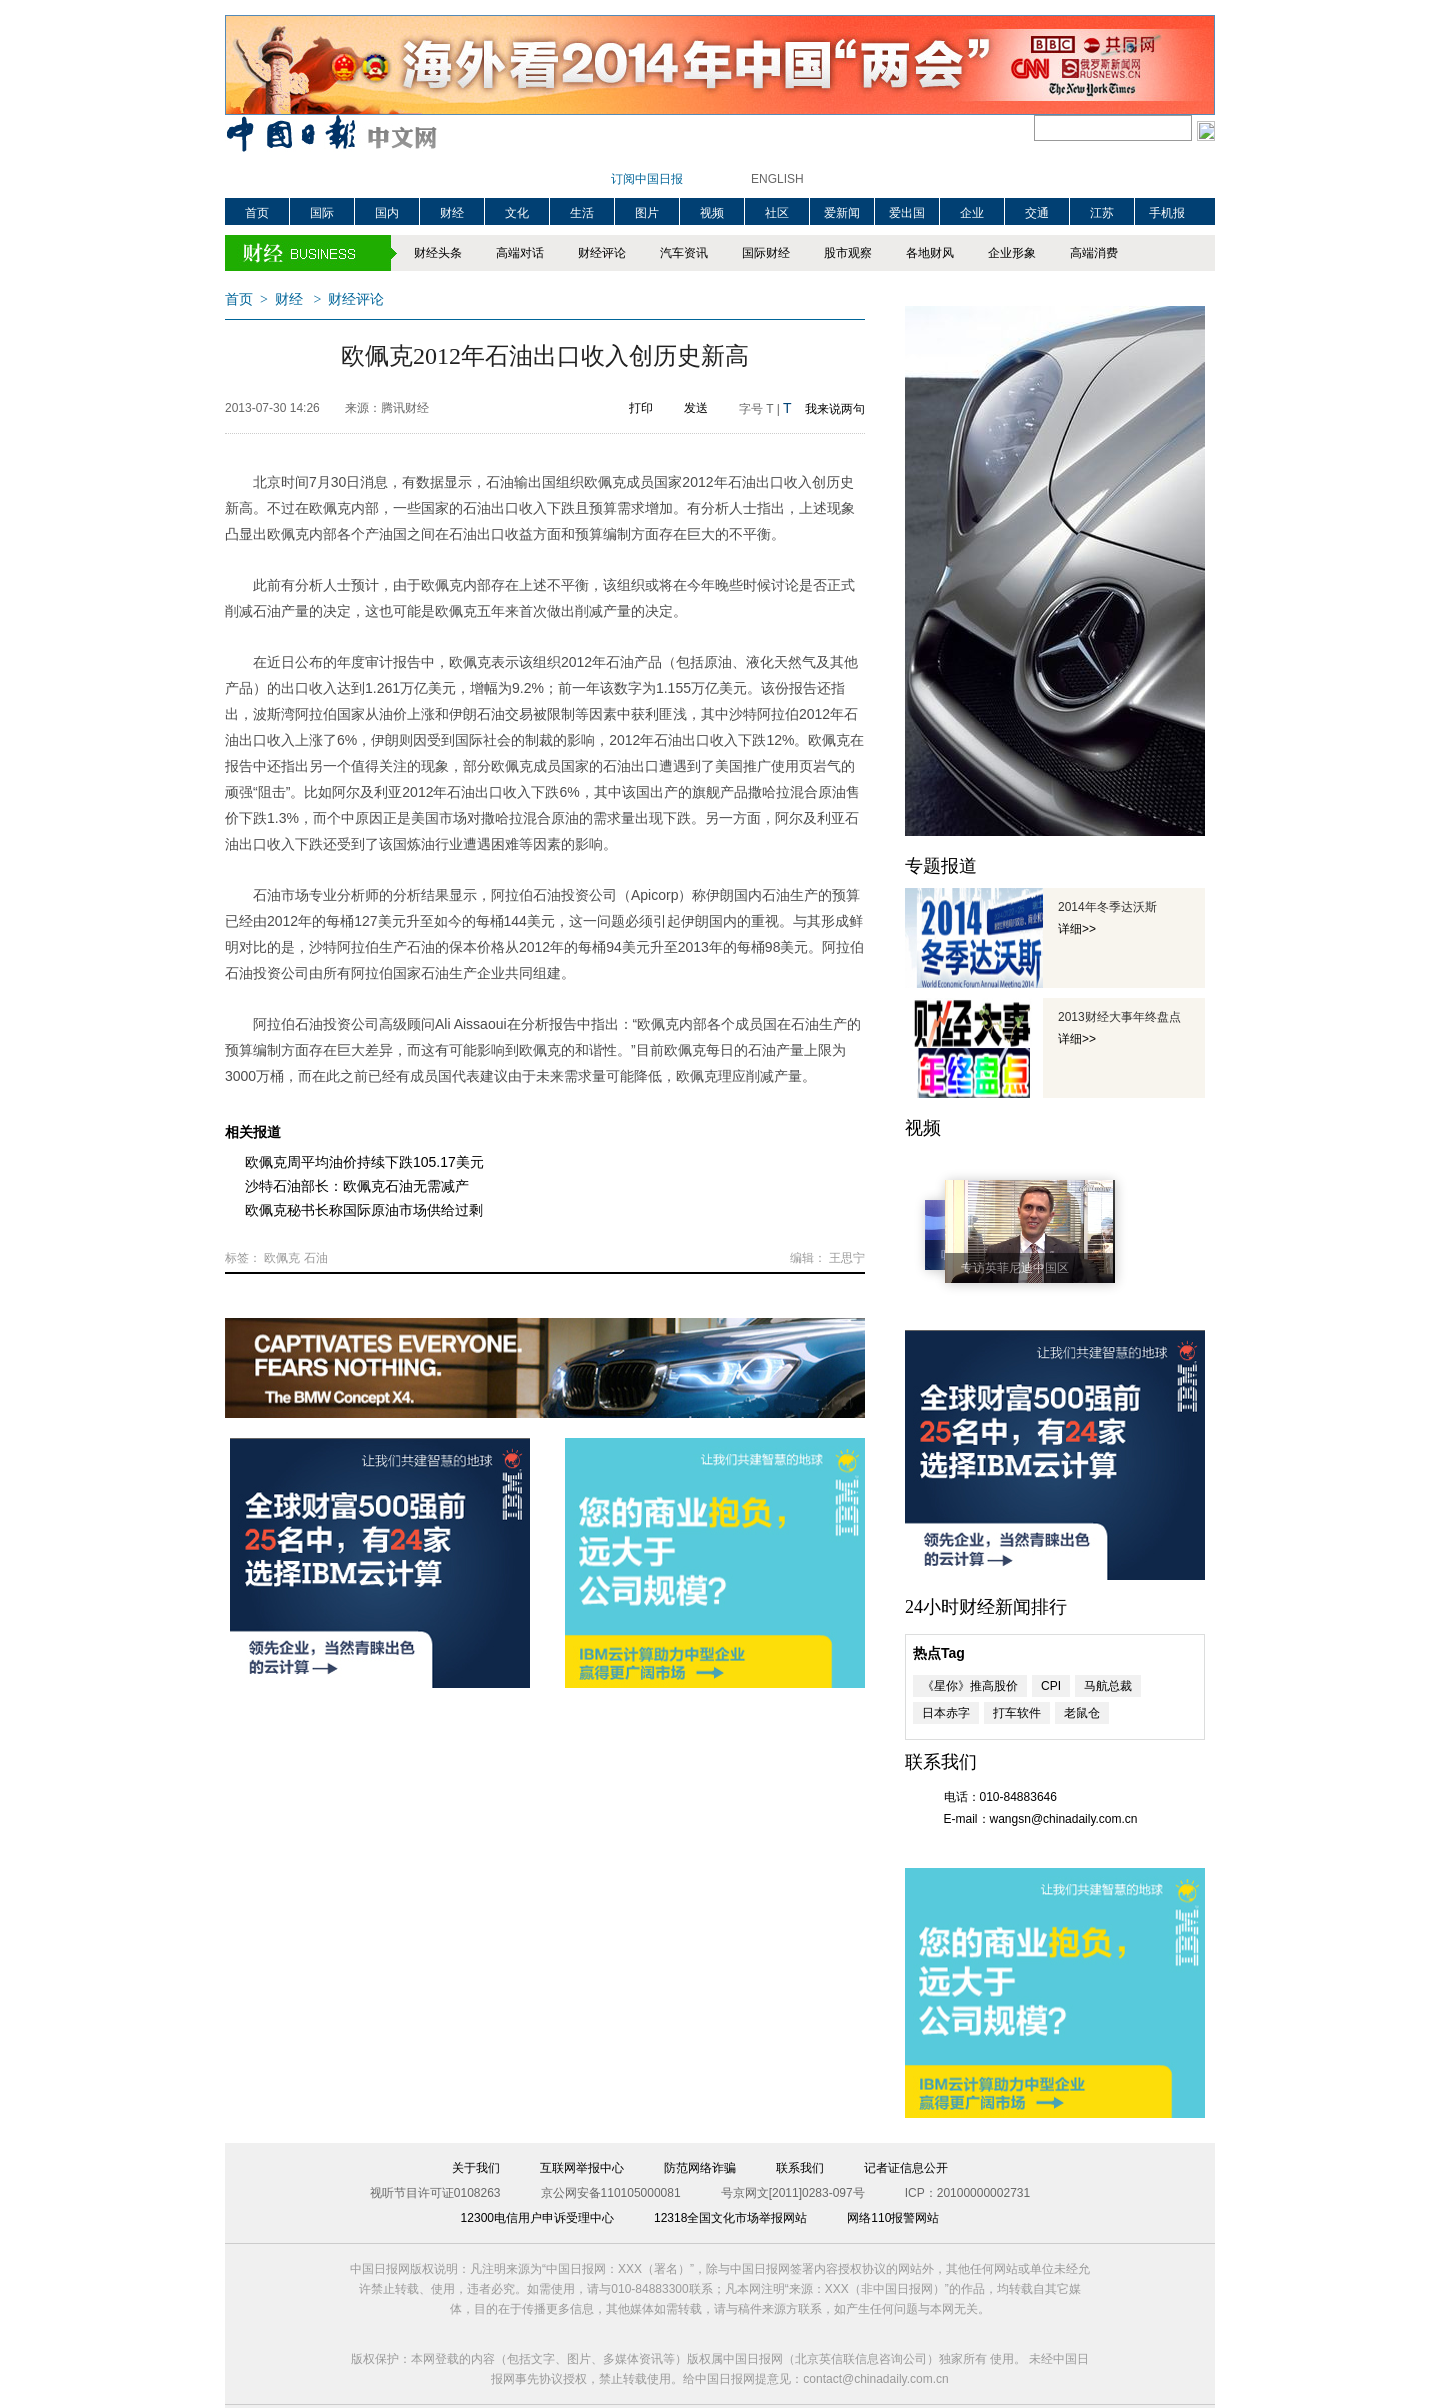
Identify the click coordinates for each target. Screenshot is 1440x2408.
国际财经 (766, 253)
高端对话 (520, 253)
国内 (387, 213)
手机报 (1167, 213)
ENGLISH (777, 179)
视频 (712, 213)
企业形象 (1012, 253)
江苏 (1102, 213)
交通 (1037, 213)
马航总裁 (1108, 1686)
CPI (1051, 1686)
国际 (322, 213)
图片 (647, 213)
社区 (777, 213)
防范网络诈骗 (700, 2168)
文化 (517, 213)
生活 (582, 213)
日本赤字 (946, 1713)
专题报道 (941, 866)
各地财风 (930, 253)
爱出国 (907, 213)
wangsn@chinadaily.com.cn (1064, 1819)
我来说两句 (835, 409)
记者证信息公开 (906, 2168)
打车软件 (1017, 1713)
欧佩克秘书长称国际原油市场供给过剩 (364, 1210)
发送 (696, 408)
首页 (257, 213)
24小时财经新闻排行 (986, 1607)
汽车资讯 (684, 253)
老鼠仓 (1082, 1713)
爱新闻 (842, 213)
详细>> (1077, 929)
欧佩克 (282, 1258)
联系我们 (800, 2168)
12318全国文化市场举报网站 (730, 2218)
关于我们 (476, 2168)
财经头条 (438, 253)
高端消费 (1094, 253)
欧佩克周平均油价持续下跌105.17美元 (364, 1162)
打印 (641, 408)
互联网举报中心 (582, 2168)
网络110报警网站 (893, 2218)
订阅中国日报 (647, 179)
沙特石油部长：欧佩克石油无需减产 (357, 1186)
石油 (316, 1258)
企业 (972, 213)
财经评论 (602, 253)
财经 (452, 213)
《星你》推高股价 (970, 1686)
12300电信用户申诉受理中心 (537, 2218)
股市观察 (848, 253)
